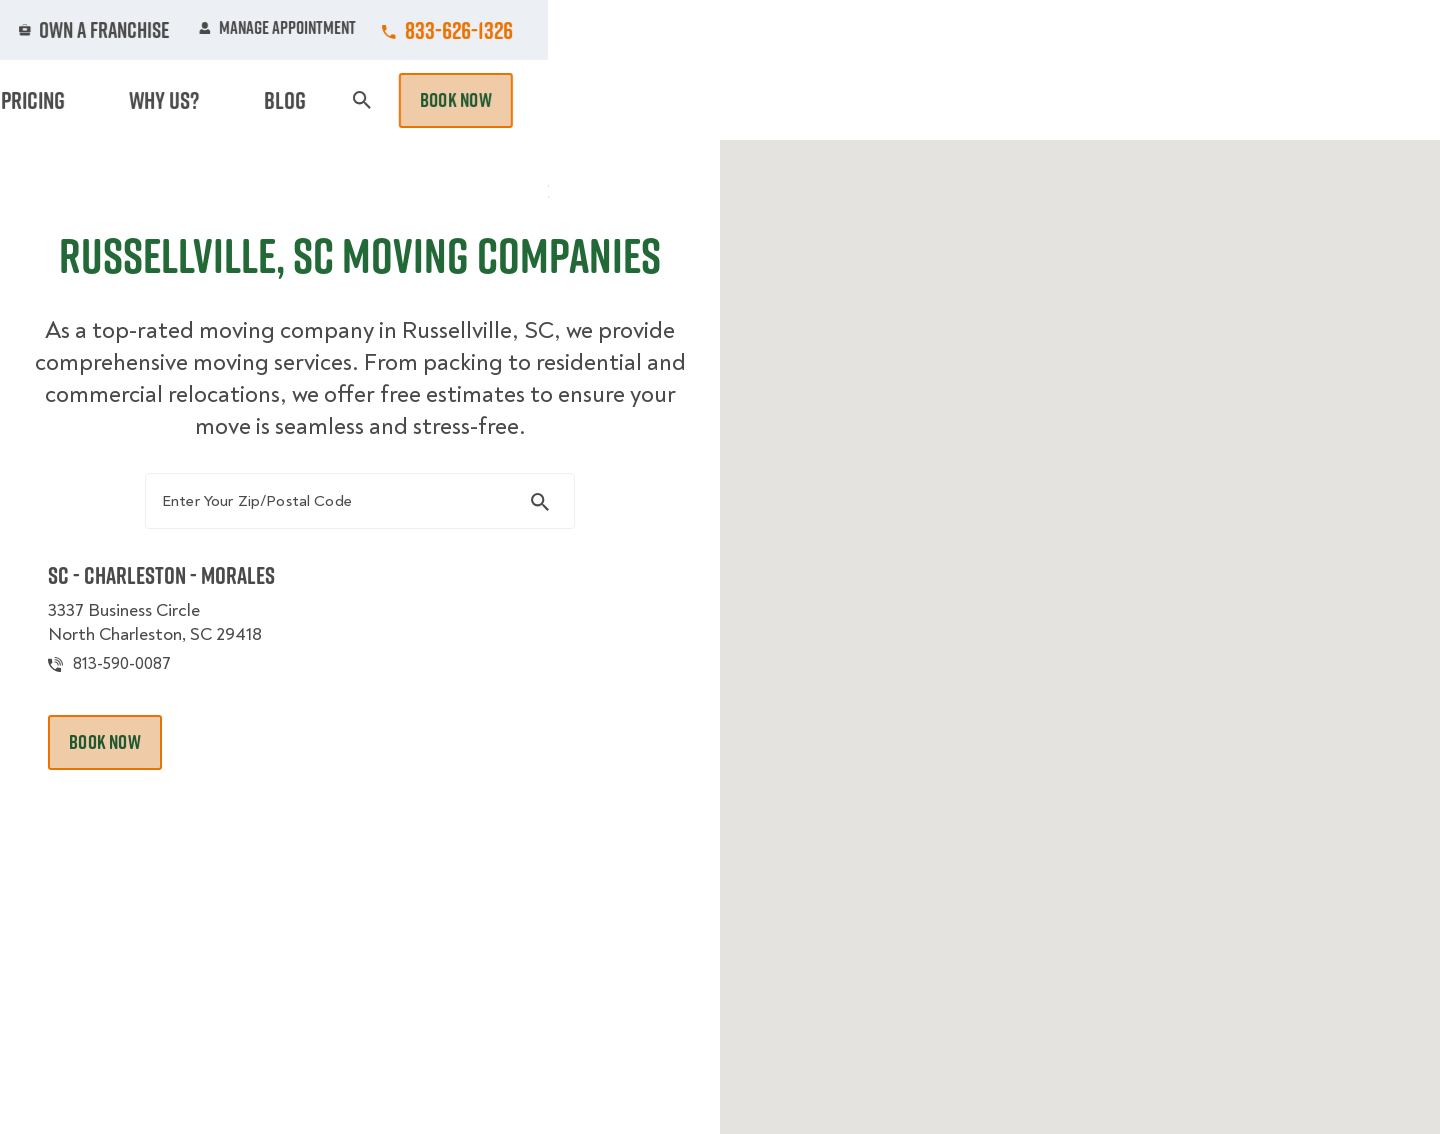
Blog (1196, 100)
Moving (449, 100)
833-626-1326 (1351, 30)
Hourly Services (893, 100)
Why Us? (1114, 100)
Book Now (1348, 100)
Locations (753, 30)
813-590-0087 (155, 741)
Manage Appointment (1169, 30)
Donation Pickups (722, 100)
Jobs (461, 30)
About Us (864, 30)
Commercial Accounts (598, 30)
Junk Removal (564, 100)
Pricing (1021, 100)
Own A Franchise (997, 30)
